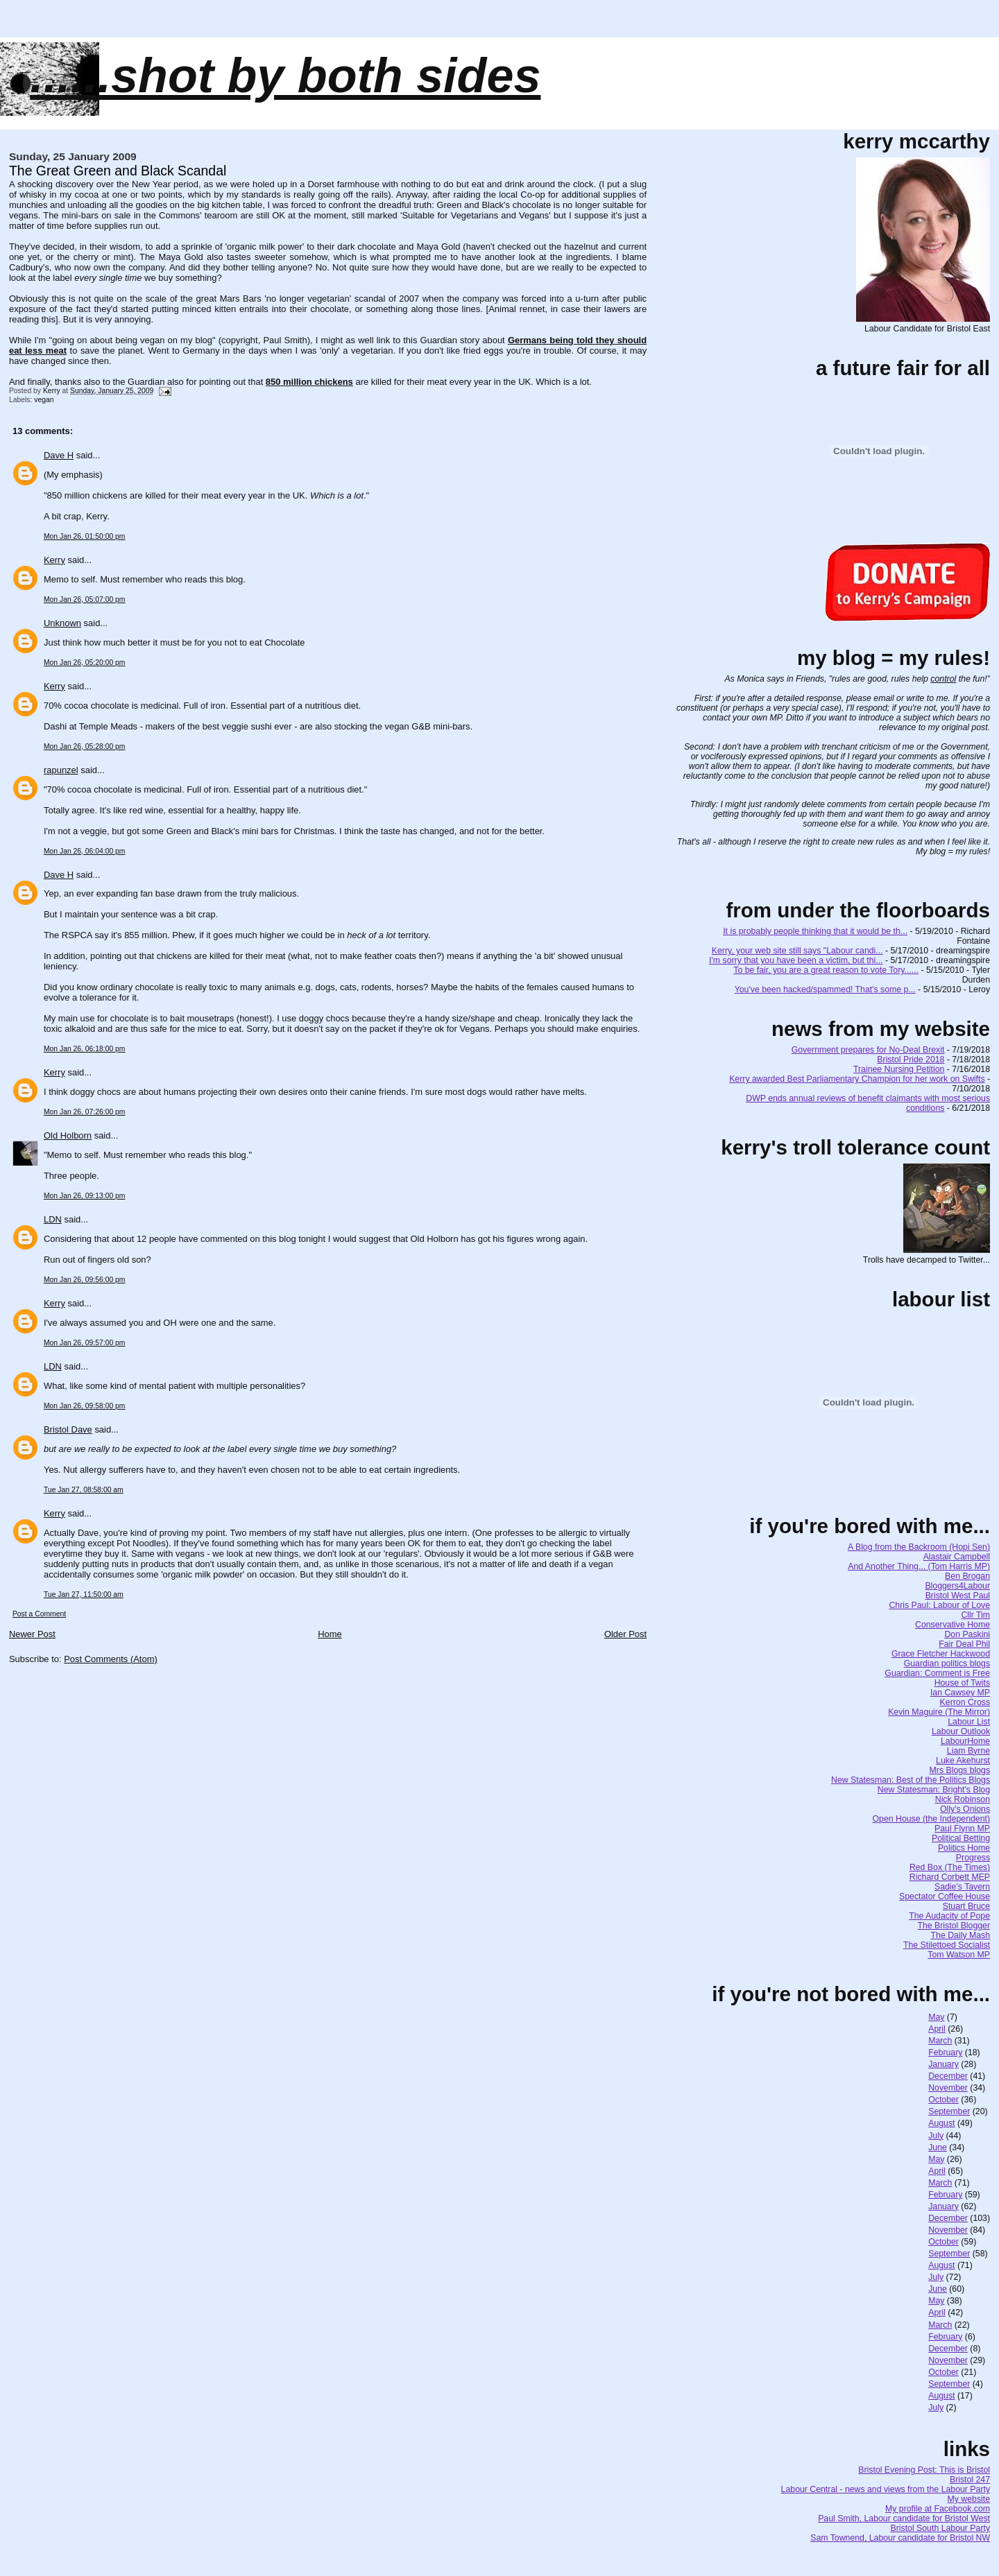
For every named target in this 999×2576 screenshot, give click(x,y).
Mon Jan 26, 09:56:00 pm (84, 1279)
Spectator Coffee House (944, 1896)
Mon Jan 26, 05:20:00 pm (84, 662)
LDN (53, 1219)
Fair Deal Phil (964, 1644)
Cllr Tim (975, 1615)
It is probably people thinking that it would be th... (815, 931)
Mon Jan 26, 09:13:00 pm (84, 1196)
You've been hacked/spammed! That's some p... (825, 989)
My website (969, 2499)
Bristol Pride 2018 (910, 1059)
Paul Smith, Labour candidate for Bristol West (904, 2518)
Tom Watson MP (959, 1955)
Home (330, 1634)
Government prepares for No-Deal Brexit (868, 1050)
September (949, 2111)
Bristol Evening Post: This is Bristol (924, 2470)
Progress (973, 1857)
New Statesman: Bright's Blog (934, 1790)
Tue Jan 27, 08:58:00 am (83, 1490)
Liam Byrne (968, 1751)
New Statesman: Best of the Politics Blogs (910, 1780)
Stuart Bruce (966, 1906)
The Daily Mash (960, 1935)
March (940, 2041)
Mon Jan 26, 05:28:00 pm (84, 746)
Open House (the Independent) (932, 1819)
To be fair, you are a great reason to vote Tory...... (826, 970)
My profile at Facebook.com (937, 2509)
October (943, 2099)
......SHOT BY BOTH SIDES (285, 76)
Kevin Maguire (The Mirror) (939, 1712)
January (943, 2064)
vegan (43, 400)
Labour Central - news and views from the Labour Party (885, 2489)
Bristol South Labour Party (941, 2528)
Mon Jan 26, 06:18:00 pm (84, 1049)
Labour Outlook (961, 1731)
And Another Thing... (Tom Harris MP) (919, 1566)
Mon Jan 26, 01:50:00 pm (84, 536)
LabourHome (965, 1741)
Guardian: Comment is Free (937, 1673)
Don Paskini (967, 1634)
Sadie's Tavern (962, 1887)
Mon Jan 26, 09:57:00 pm (84, 1343)
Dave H (59, 455)
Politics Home (964, 1848)
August (941, 2123)
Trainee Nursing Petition (898, 1069)
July (936, 2136)
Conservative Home (952, 1625)
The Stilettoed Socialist (946, 1945)
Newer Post (32, 1634)
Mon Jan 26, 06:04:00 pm (84, 851)
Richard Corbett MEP (950, 1877)
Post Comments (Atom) (110, 1659)
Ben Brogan (967, 1576)
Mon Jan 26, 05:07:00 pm (84, 599)
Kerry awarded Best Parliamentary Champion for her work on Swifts (856, 1079)
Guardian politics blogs (947, 1663)
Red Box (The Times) (950, 1867)
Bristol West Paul (957, 1595)
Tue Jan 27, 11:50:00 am (83, 1594)
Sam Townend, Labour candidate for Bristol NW (900, 2538)
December (948, 2076)
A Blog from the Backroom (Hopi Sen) (919, 1547)
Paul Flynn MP (962, 1828)
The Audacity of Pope (949, 1916)
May (936, 2017)
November (948, 2088)
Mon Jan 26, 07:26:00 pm (84, 1112)
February (945, 2052)
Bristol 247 (970, 2479)
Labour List (969, 1722)
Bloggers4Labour (957, 1586)
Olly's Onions (965, 1809)
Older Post (625, 1634)
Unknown (62, 623)
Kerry (54, 560)
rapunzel (61, 770)
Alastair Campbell (956, 1557)
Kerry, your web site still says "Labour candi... (797, 951)
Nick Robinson (962, 1799)
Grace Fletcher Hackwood (940, 1654)
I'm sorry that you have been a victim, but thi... (795, 960)
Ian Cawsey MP (960, 1692)
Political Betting (961, 1838)
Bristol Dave (68, 1429)
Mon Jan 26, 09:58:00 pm (84, 1406)
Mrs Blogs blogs (960, 1770)
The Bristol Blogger (953, 1925)
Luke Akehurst (963, 1760)
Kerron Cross (965, 1702)
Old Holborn (68, 1135)
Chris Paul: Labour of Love (939, 1605)
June (937, 2147)
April (937, 2029)
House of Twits (962, 1683)
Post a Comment (39, 1614)
